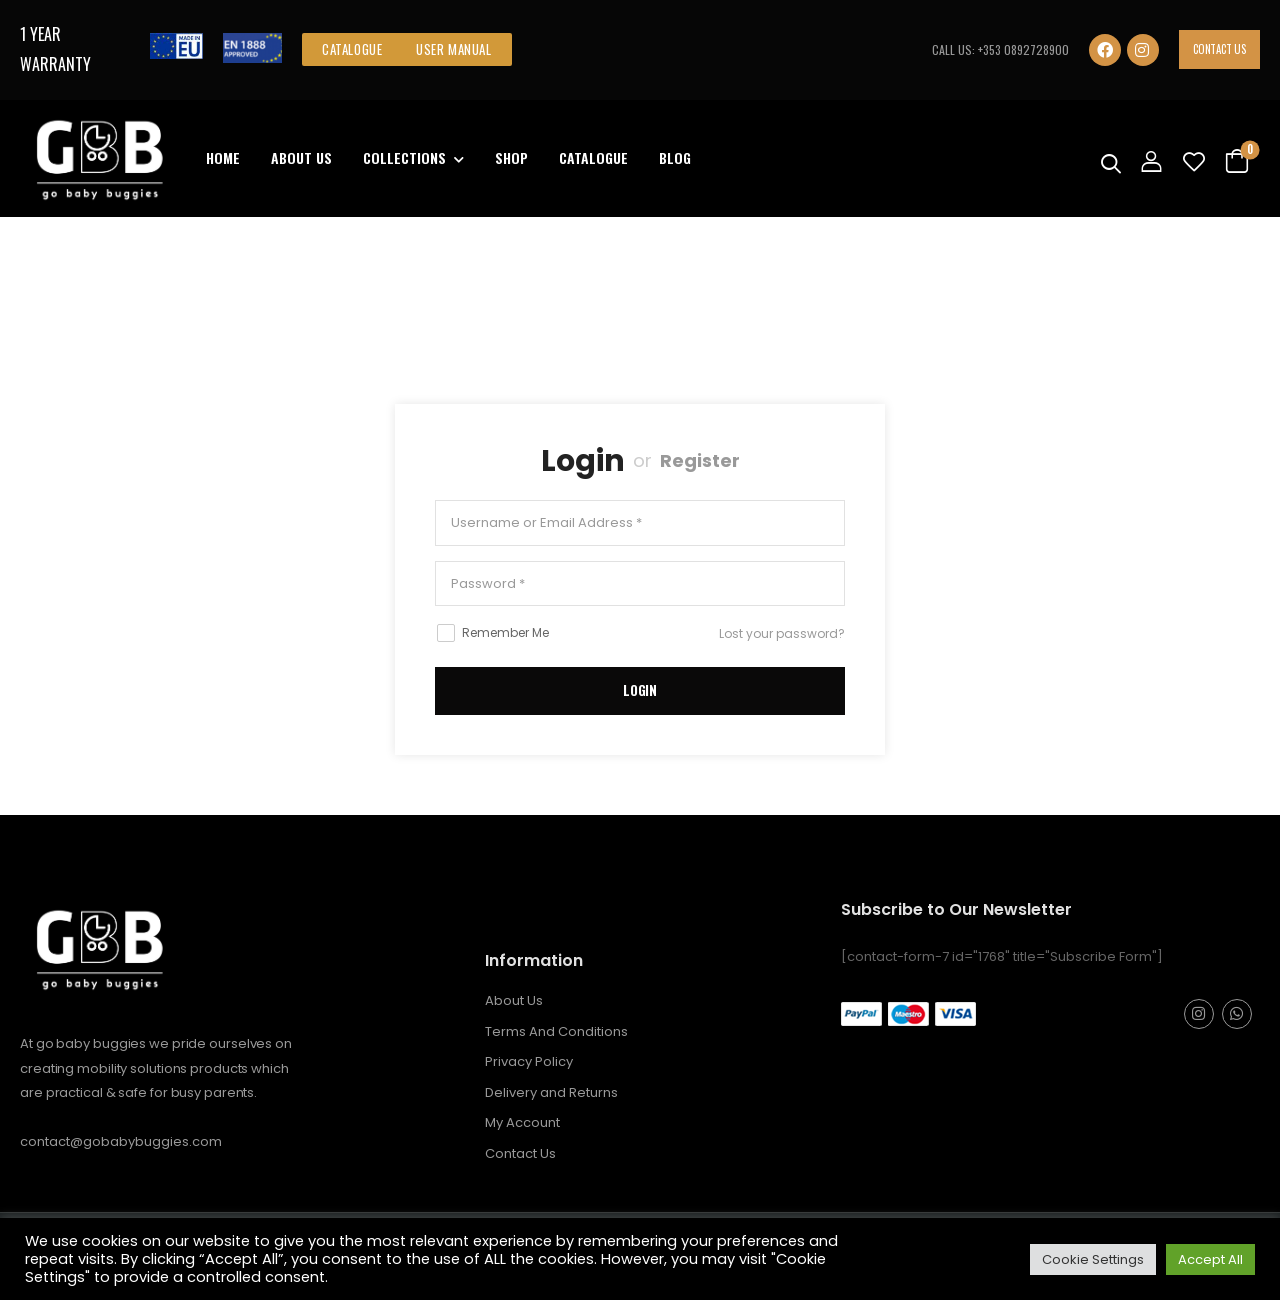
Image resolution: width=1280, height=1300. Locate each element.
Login (583, 461)
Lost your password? (782, 633)
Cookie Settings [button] (1093, 1259)
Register (700, 461)
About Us (301, 157)
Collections (404, 157)
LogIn (639, 690)
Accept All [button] (1210, 1259)
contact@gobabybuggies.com (121, 1141)
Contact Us (1219, 49)
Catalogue (593, 157)
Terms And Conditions (556, 1031)
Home (223, 157)
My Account (522, 1122)
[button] (352, 49)
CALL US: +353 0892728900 (1000, 49)
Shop (511, 157)
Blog (675, 157)
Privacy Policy (529, 1061)
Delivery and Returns (551, 1092)
